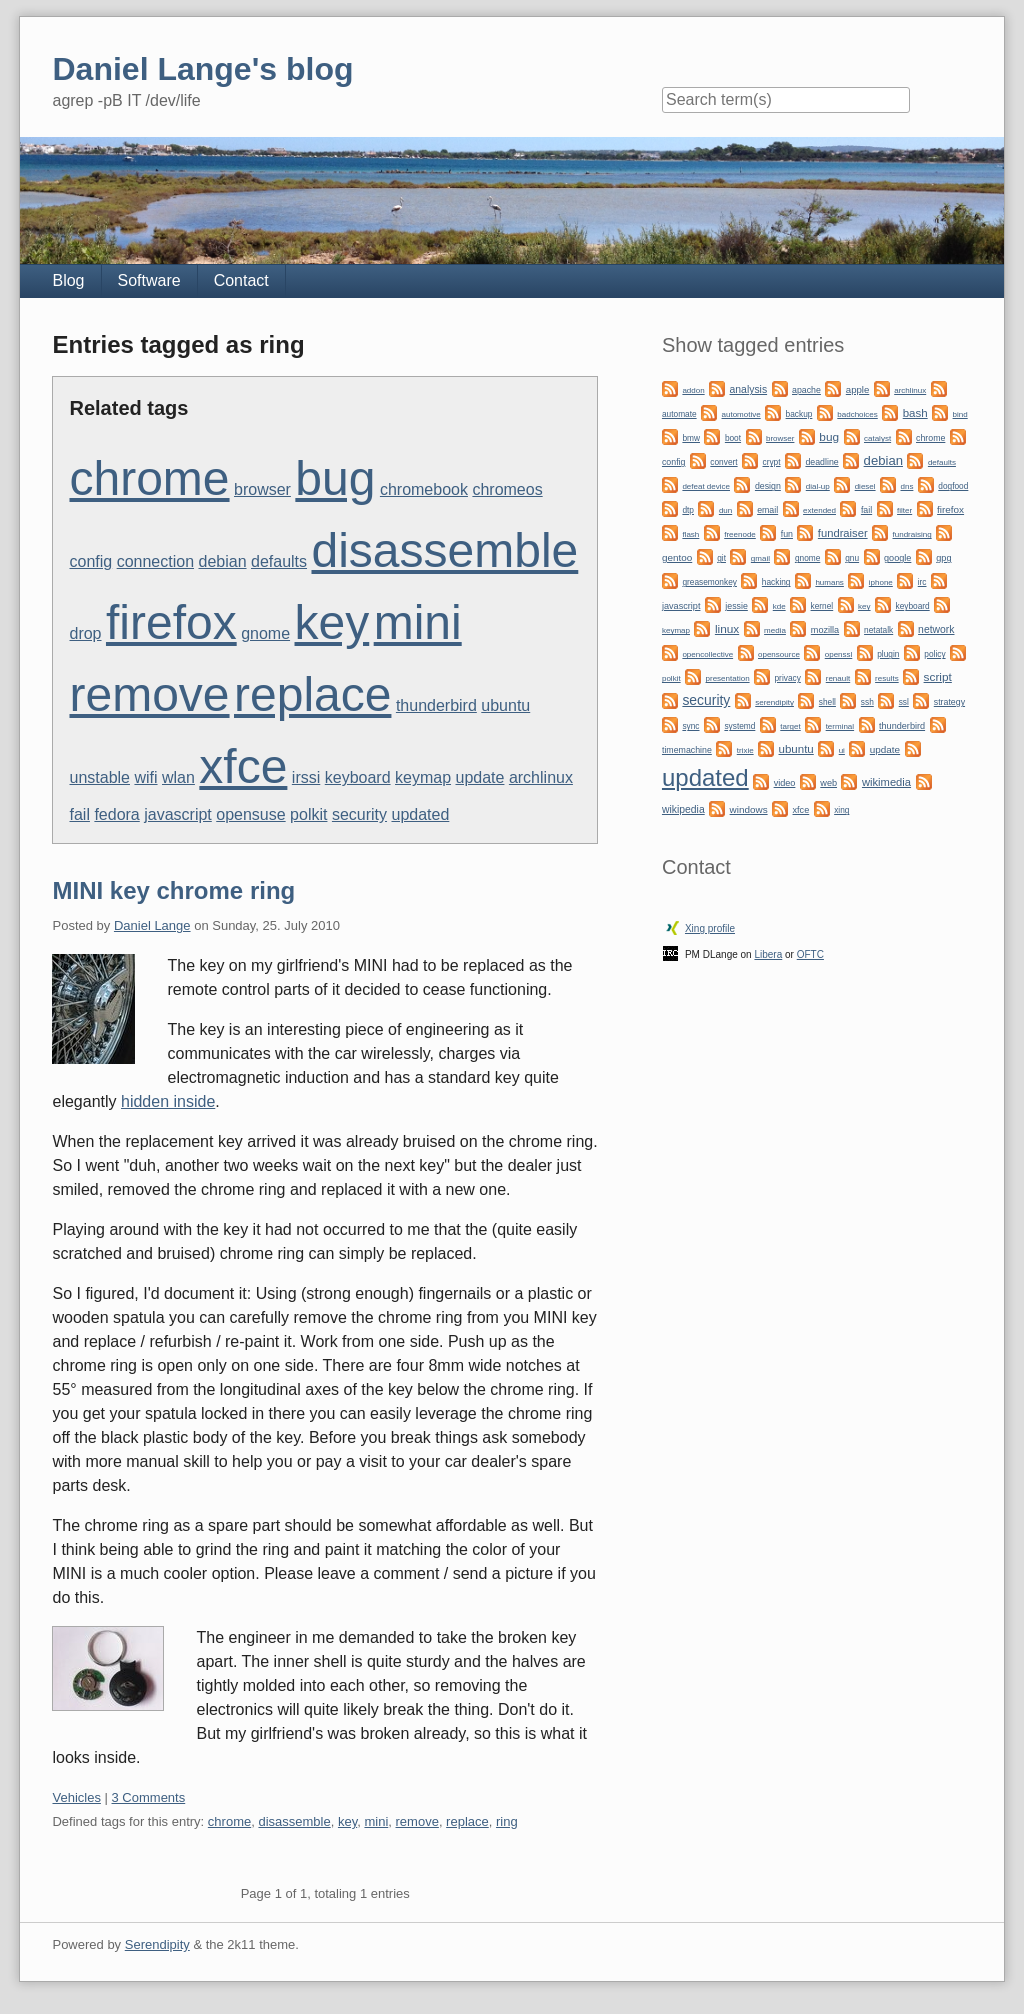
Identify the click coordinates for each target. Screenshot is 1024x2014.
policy (934, 654)
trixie (745, 750)
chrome (149, 478)
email (767, 510)
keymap (423, 777)
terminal (840, 726)
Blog (68, 280)
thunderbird (436, 705)
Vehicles (76, 1797)
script (938, 677)
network (936, 629)
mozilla (825, 630)
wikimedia (886, 782)
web (828, 783)
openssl (839, 654)
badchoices (857, 414)
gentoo (677, 557)
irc (922, 582)
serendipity (774, 702)
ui (842, 750)
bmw (691, 438)
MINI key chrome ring (173, 890)
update (480, 777)
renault (838, 678)
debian (222, 561)
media (775, 630)
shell (827, 702)
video (785, 783)
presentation (728, 678)
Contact (241, 280)
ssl (904, 702)
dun (725, 510)
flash (690, 534)
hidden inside (168, 1101)
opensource (779, 654)
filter (904, 510)
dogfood (953, 486)
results (887, 678)
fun (787, 534)
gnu (852, 558)
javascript (178, 814)
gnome (265, 633)
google (897, 558)
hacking (776, 582)
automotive (741, 414)
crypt (772, 462)
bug (335, 478)
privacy (787, 678)
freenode (740, 534)
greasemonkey (709, 582)
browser (262, 489)
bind (960, 414)
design (768, 486)
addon (693, 390)
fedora (116, 814)
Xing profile (710, 928)
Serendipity (157, 1944)
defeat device (706, 486)
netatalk (878, 630)
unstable (99, 777)
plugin (888, 654)
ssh (867, 702)
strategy (949, 702)
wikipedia (683, 809)
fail (79, 814)
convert (723, 462)
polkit (308, 814)
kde (779, 606)
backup (799, 414)
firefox (171, 622)
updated (420, 814)
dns (906, 486)
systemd (739, 726)
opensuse (250, 814)
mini (418, 622)
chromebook (424, 489)
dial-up (818, 486)
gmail (760, 558)
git (721, 558)
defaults (279, 561)
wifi (145, 777)
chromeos (507, 489)
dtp (688, 510)
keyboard (358, 777)
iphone (881, 582)
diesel (865, 486)
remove (149, 694)
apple (857, 389)
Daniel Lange (152, 925)
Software (149, 280)
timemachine (687, 750)
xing (841, 810)
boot (733, 438)
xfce (243, 766)
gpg (943, 558)
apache (806, 390)
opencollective (707, 654)
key (332, 622)
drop (85, 633)
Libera (768, 954)
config (90, 561)
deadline (821, 462)
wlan (178, 777)
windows (749, 809)
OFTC (810, 954)
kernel (822, 606)
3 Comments (149, 1797)
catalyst (877, 438)
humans (829, 582)
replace (312, 694)
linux (727, 629)
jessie (736, 606)
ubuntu (505, 705)
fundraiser (843, 533)
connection (155, 561)
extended (819, 510)
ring (507, 1821)
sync (690, 726)
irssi (306, 777)
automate (679, 414)
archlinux (541, 777)
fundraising (912, 534)
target (790, 726)
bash (915, 413)
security (359, 814)
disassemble (444, 550)
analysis (749, 389)
